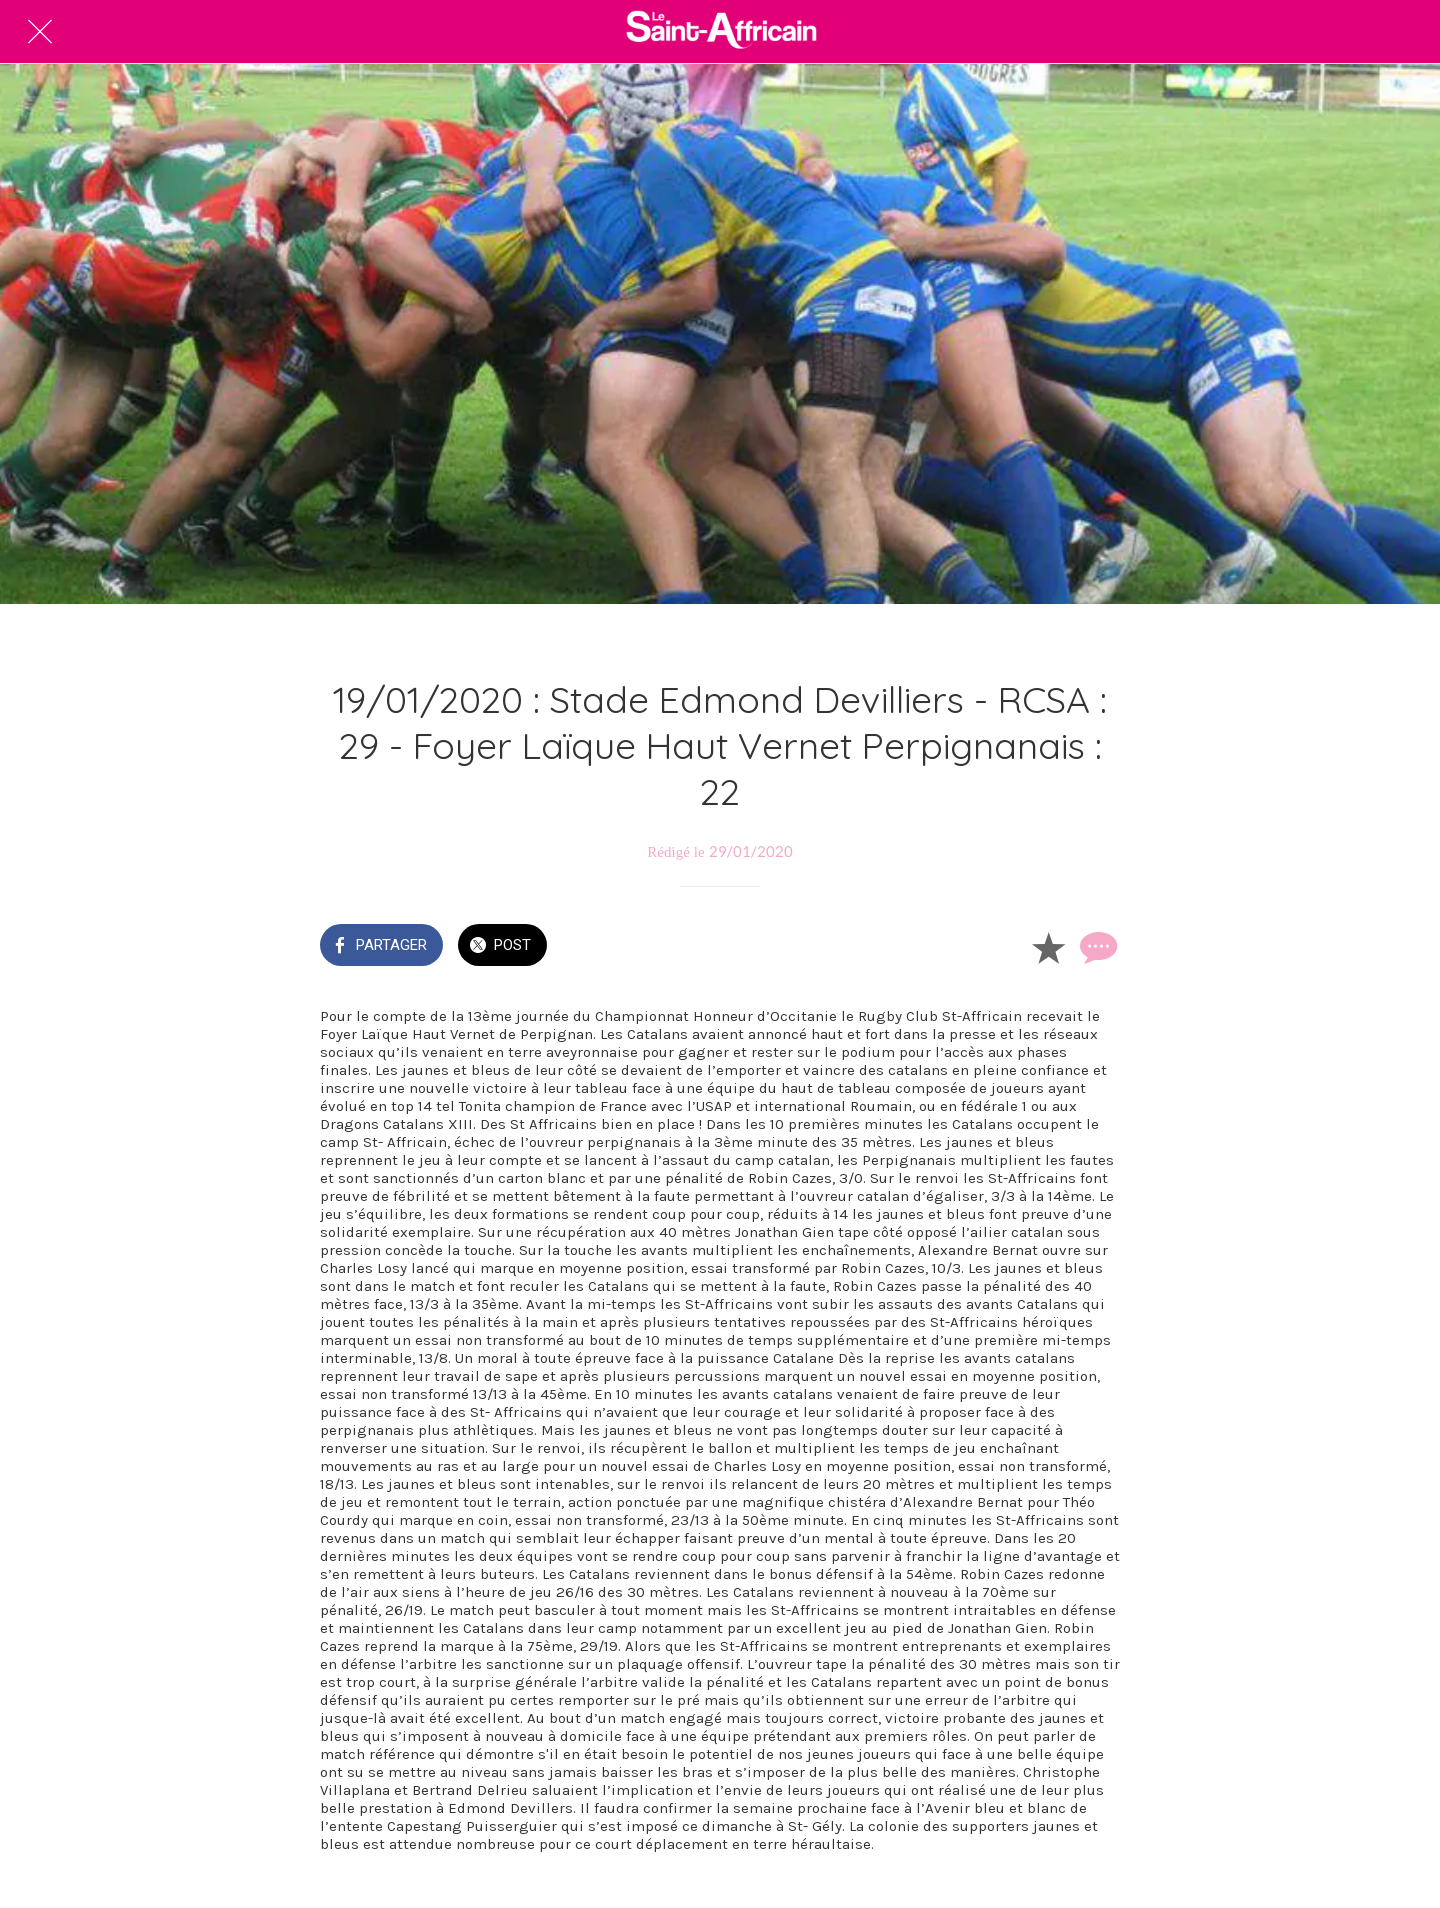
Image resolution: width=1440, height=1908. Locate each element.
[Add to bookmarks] (1048, 947)
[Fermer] (40, 32)
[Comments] (1096, 947)
